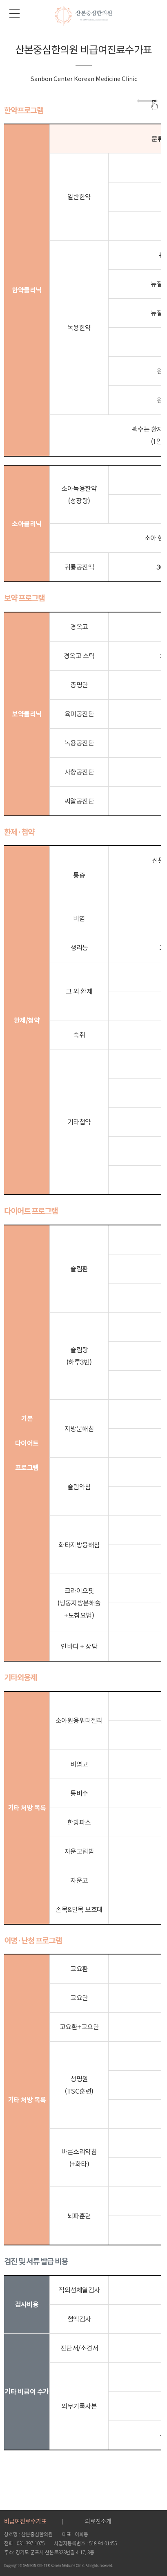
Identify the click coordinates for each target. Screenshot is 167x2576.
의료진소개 (98, 2521)
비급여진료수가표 (25, 2521)
